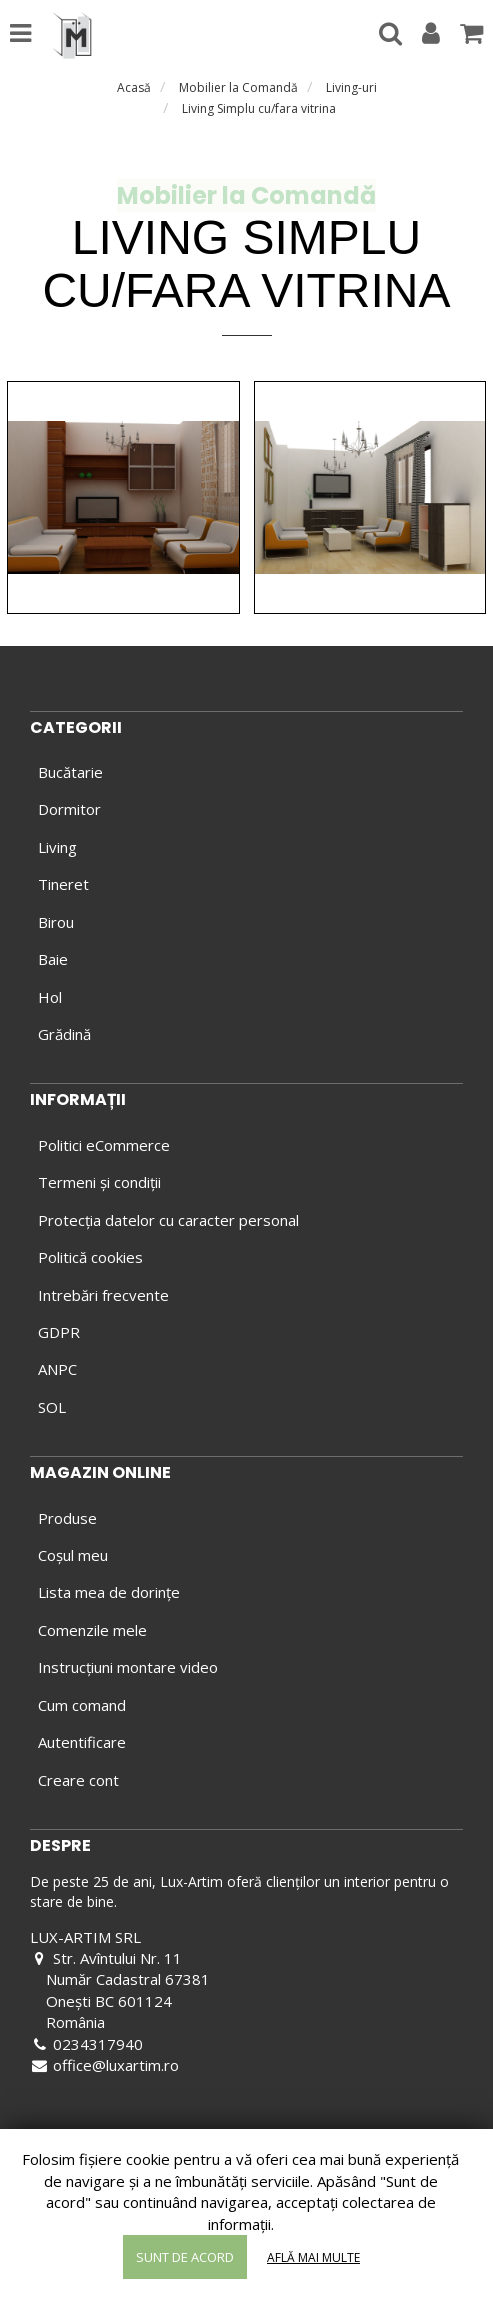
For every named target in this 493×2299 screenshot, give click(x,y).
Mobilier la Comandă (238, 87)
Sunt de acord (185, 2257)
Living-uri (351, 87)
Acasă (134, 87)
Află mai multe (313, 2257)
